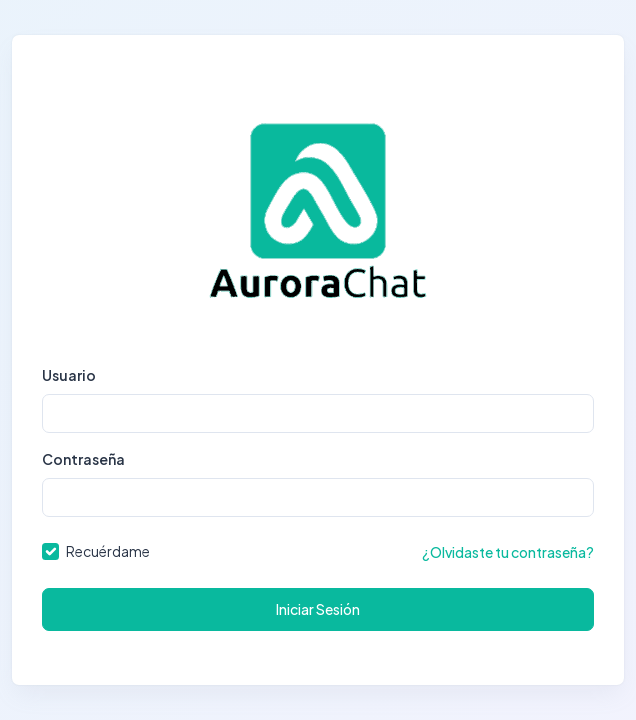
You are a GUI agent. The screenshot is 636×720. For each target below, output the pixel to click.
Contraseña (83, 459)
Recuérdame (108, 551)
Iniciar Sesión (318, 609)
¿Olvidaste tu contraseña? (508, 552)
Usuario (69, 375)
